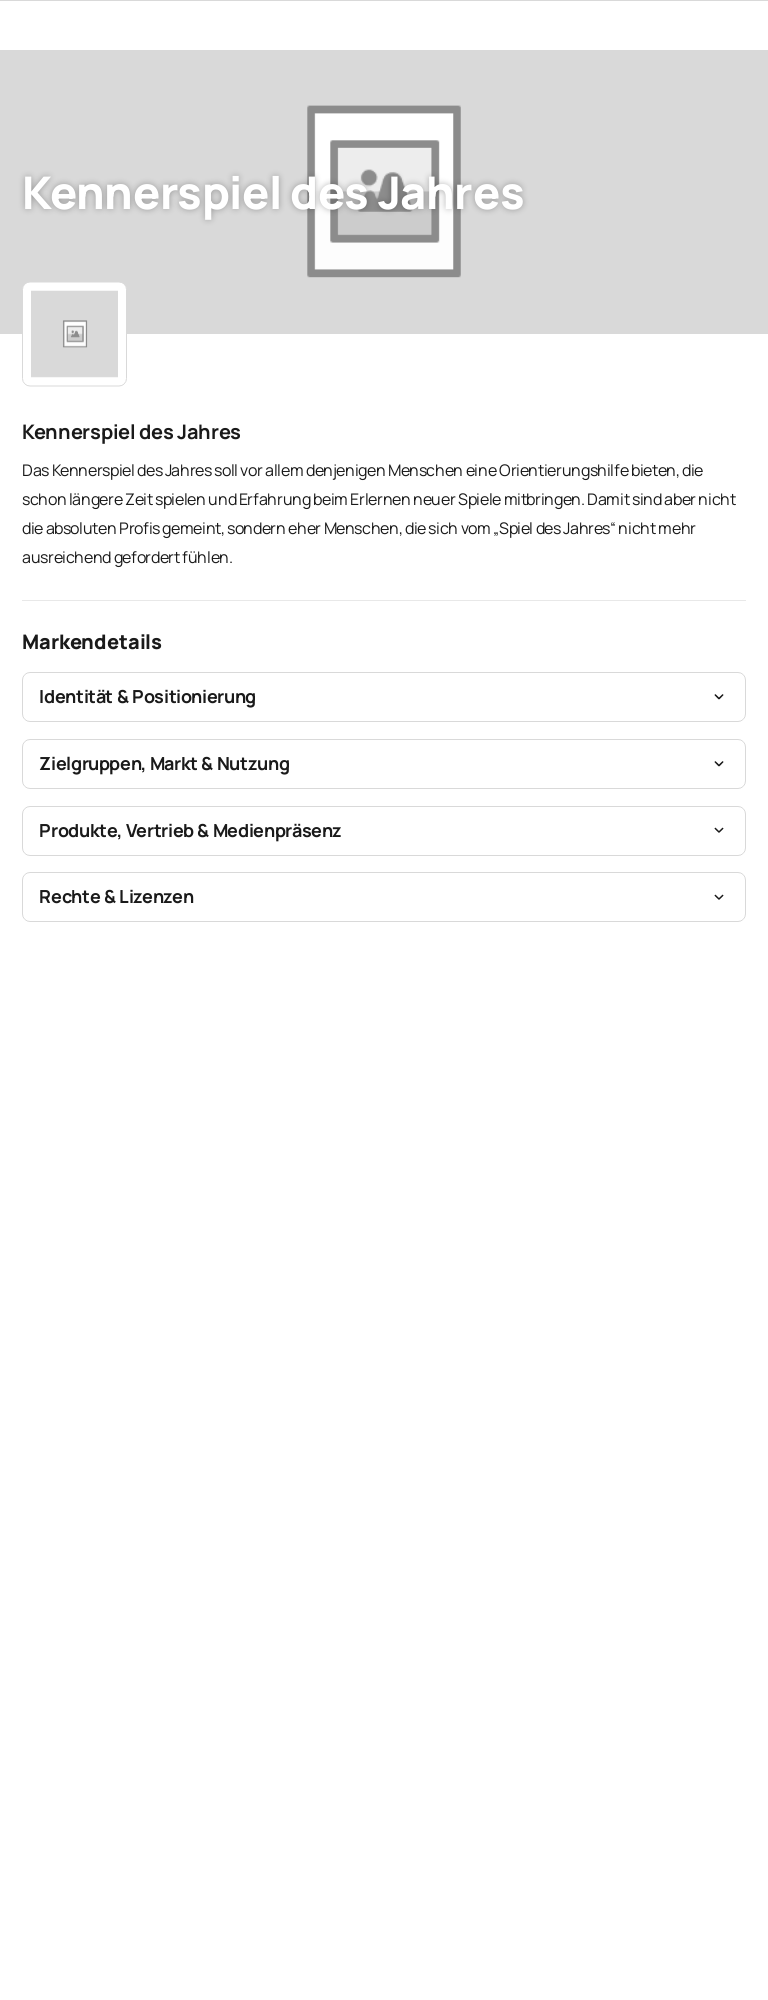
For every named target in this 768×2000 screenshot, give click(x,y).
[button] (383, 697)
